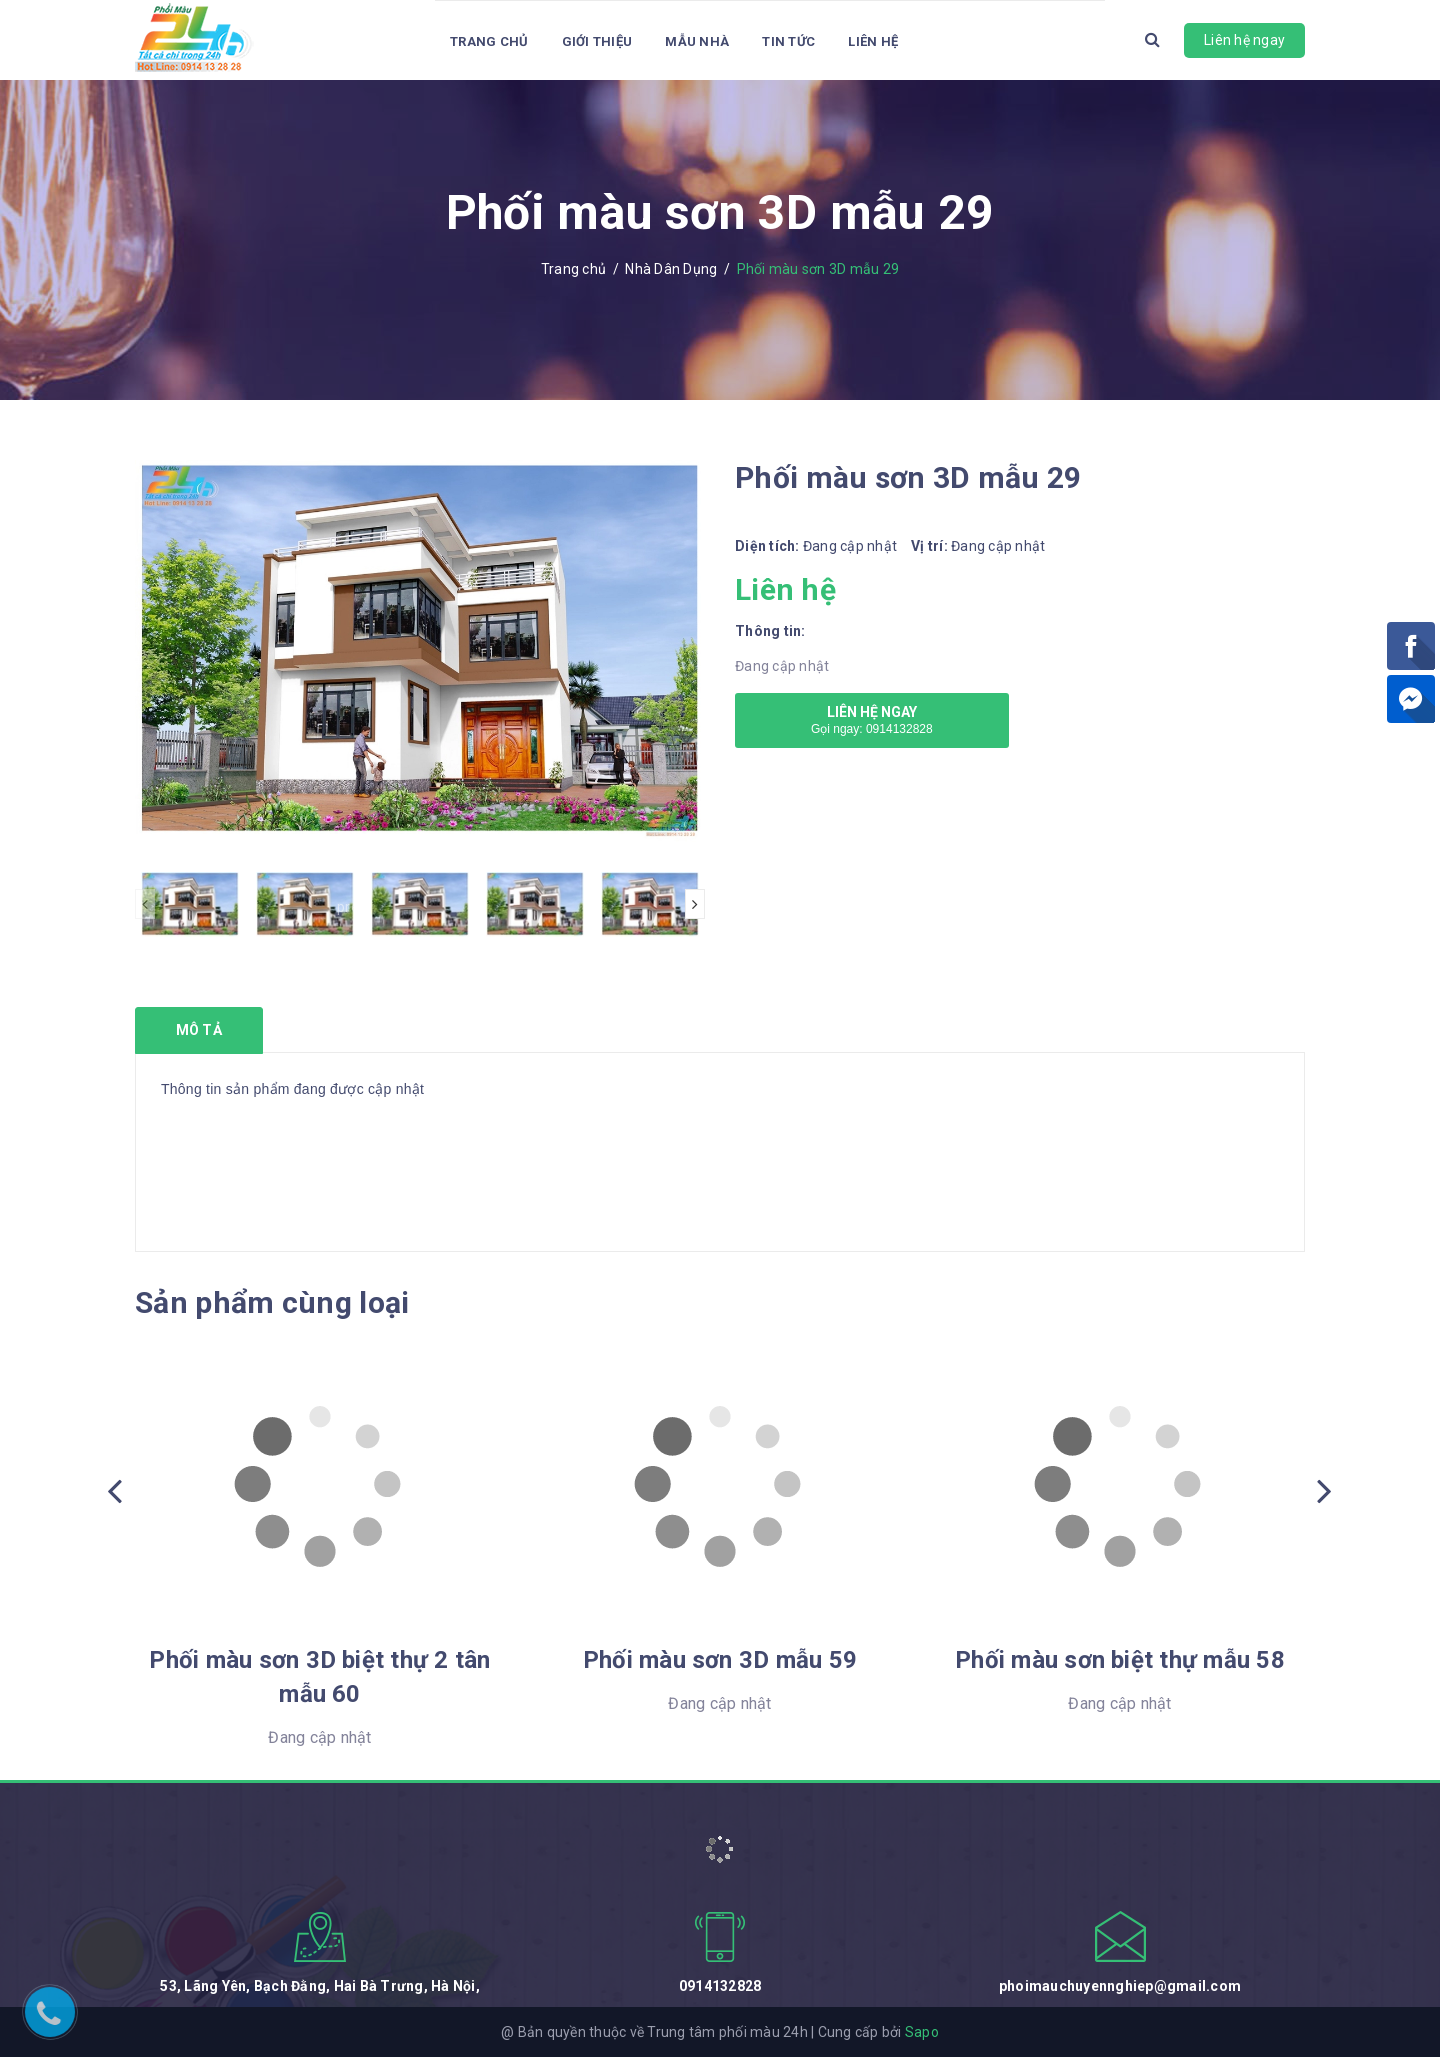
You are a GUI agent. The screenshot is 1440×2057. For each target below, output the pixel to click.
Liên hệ (873, 41)
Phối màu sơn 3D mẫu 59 (720, 1660)
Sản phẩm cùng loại (272, 1302)
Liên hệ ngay (1244, 40)
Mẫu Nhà (697, 41)
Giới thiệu (597, 41)
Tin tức (788, 41)
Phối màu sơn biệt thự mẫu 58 (1120, 1660)
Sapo (922, 2032)
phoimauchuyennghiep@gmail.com (1120, 1986)
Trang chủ (489, 41)
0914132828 (720, 1986)
